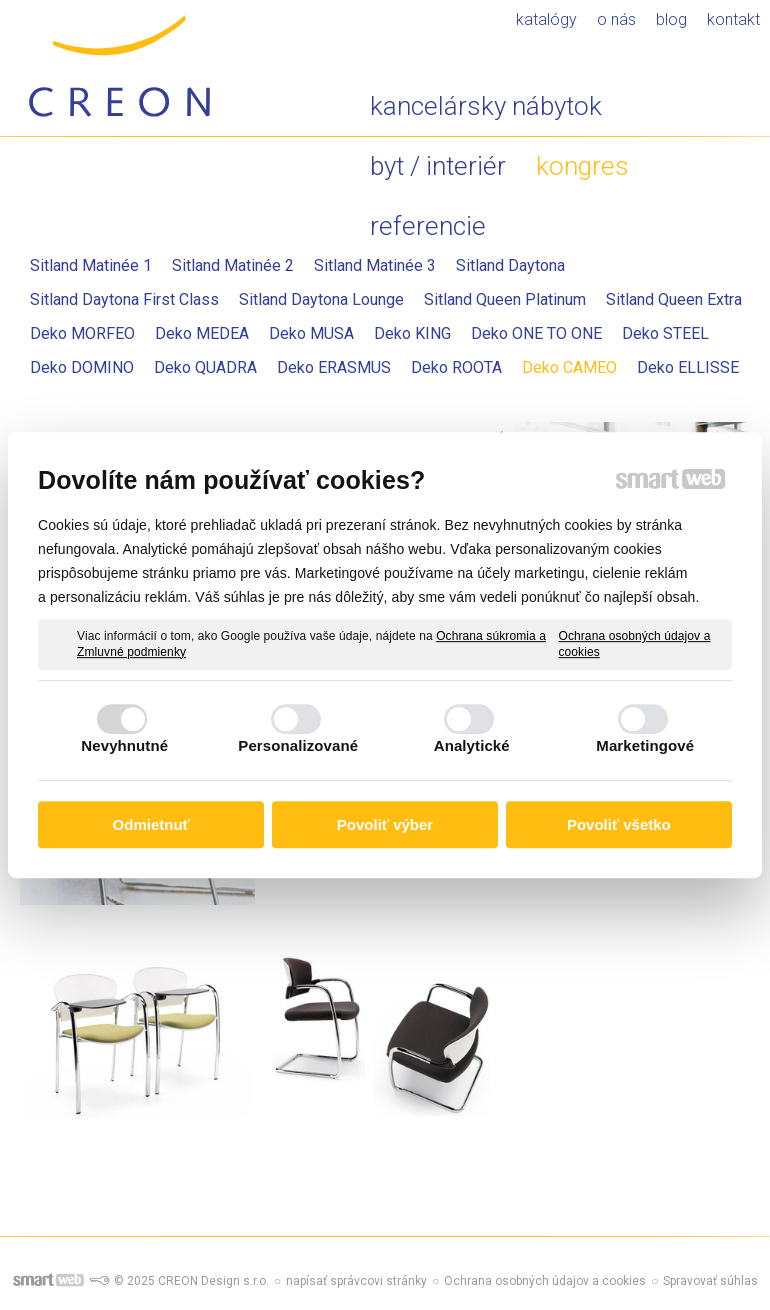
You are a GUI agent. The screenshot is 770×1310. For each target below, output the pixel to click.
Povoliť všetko (619, 824)
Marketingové (645, 745)
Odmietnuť (151, 824)
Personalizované (298, 745)
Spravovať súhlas (710, 1281)
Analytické (472, 745)
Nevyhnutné (124, 745)
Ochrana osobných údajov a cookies (634, 644)
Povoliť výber (385, 824)
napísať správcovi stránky (356, 1281)
